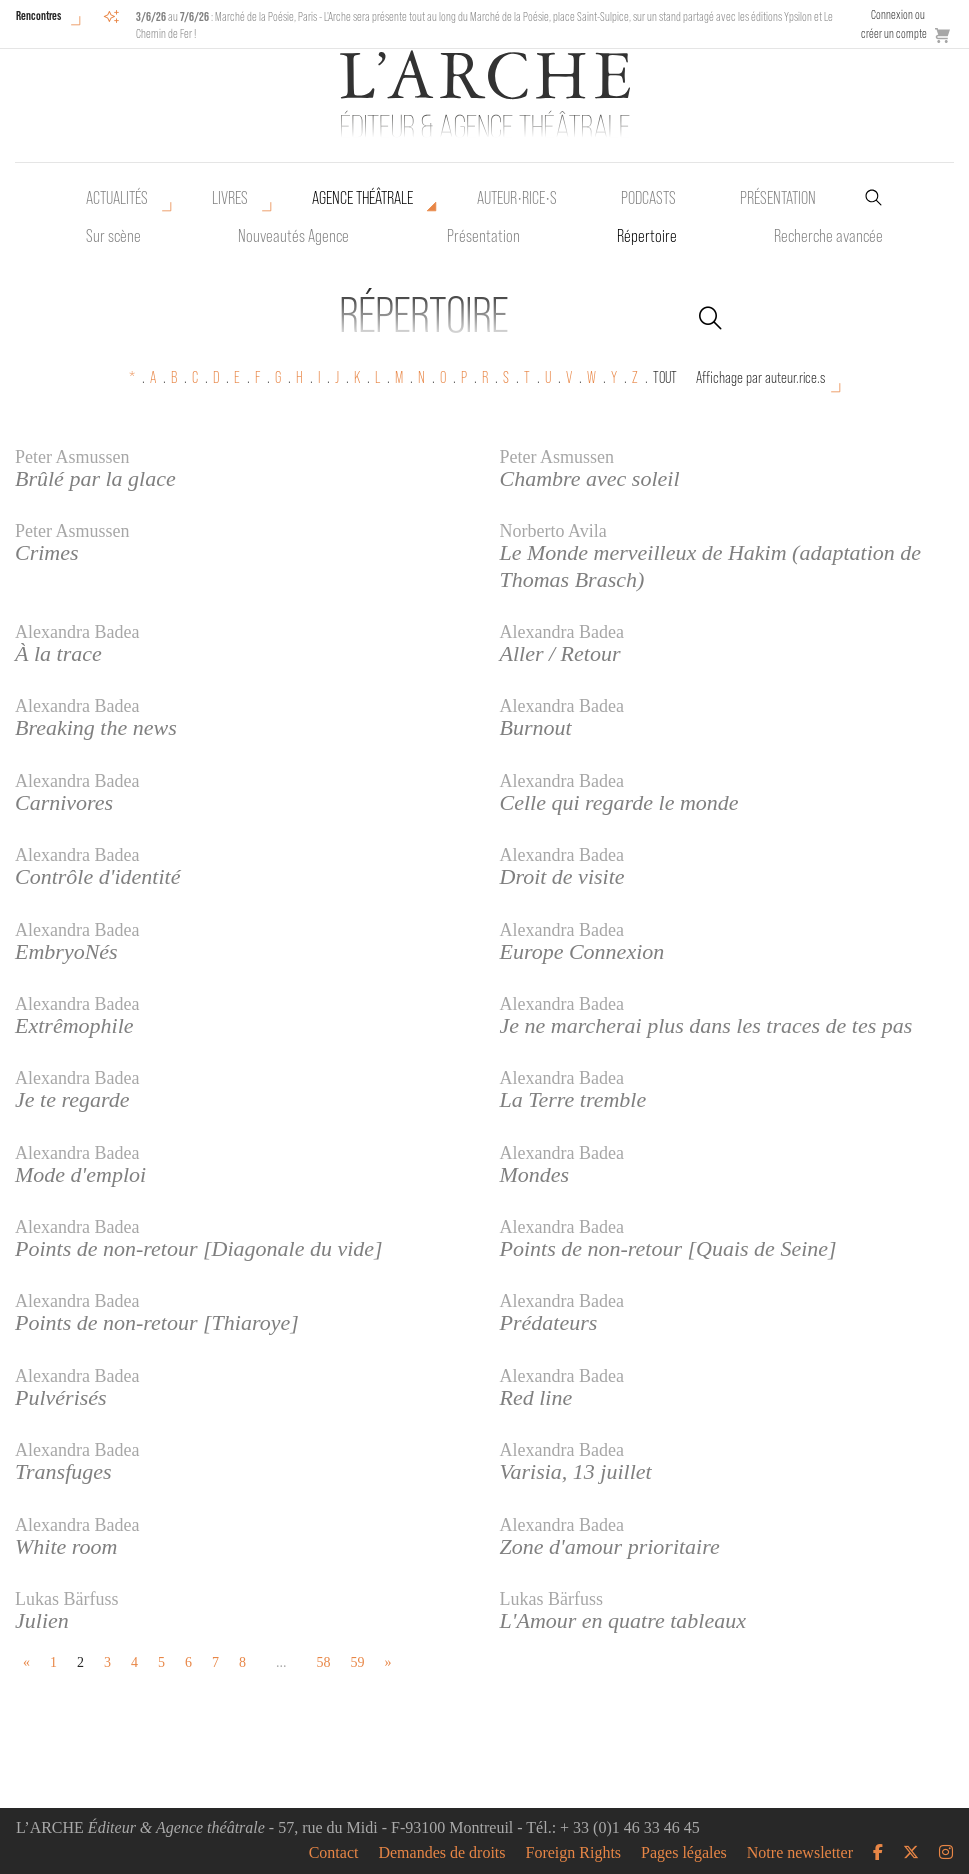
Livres (230, 198)
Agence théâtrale (362, 198)
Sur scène (113, 236)
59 (358, 1662)
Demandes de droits (441, 1853)
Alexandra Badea (77, 632)
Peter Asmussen (72, 457)
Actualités (117, 198)
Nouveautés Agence (293, 236)
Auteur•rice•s (517, 198)
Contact (334, 1853)
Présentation (483, 236)
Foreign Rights (574, 1853)
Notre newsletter (800, 1853)
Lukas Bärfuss (66, 1599)
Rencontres (38, 15)
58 (324, 1662)
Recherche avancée (828, 236)
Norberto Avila (553, 531)
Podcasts (648, 198)
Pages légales (684, 1853)
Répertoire (647, 236)
